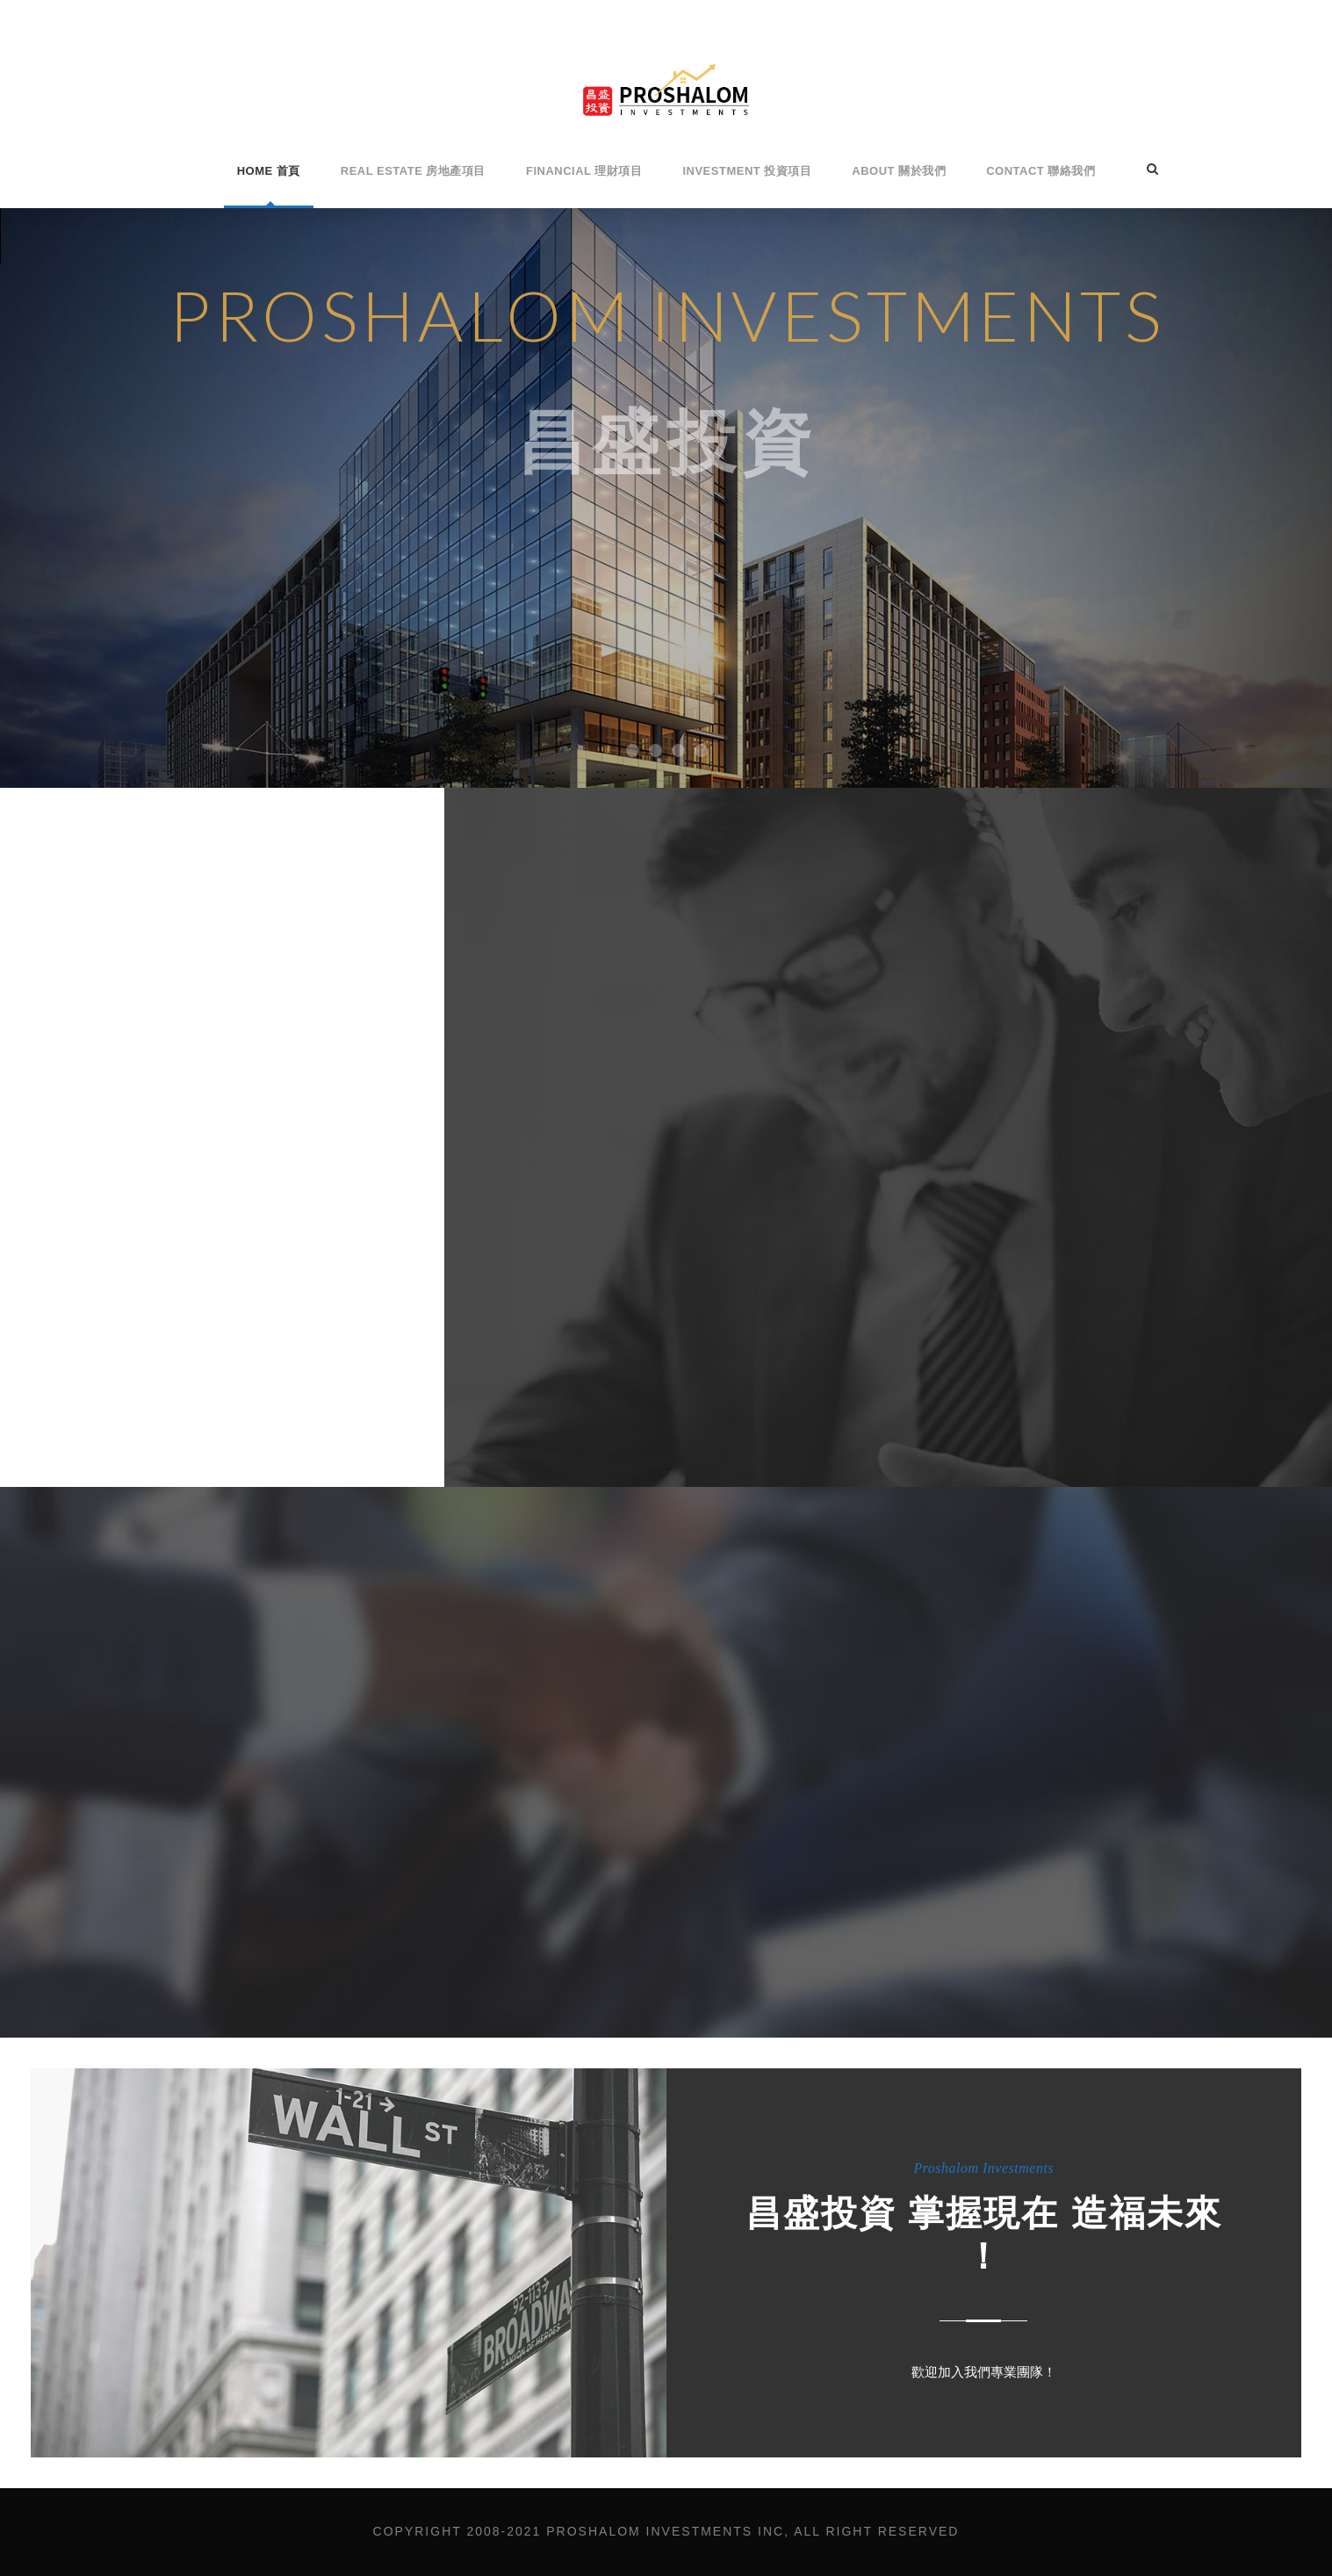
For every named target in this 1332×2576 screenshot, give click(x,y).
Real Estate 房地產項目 (413, 170)
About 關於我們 (899, 170)
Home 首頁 (268, 170)
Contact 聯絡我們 (1040, 170)
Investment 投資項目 (746, 170)
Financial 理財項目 (584, 170)
